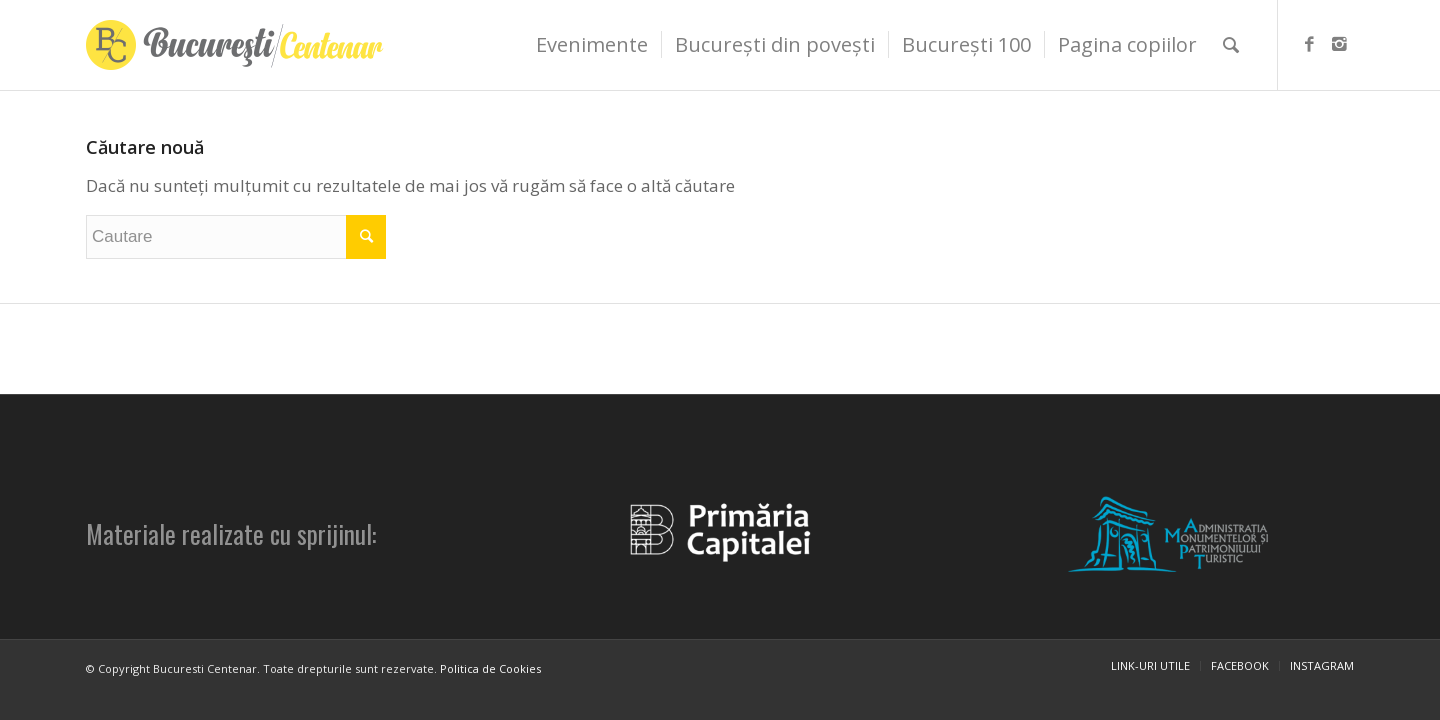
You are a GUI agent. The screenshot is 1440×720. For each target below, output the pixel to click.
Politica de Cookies (490, 668)
